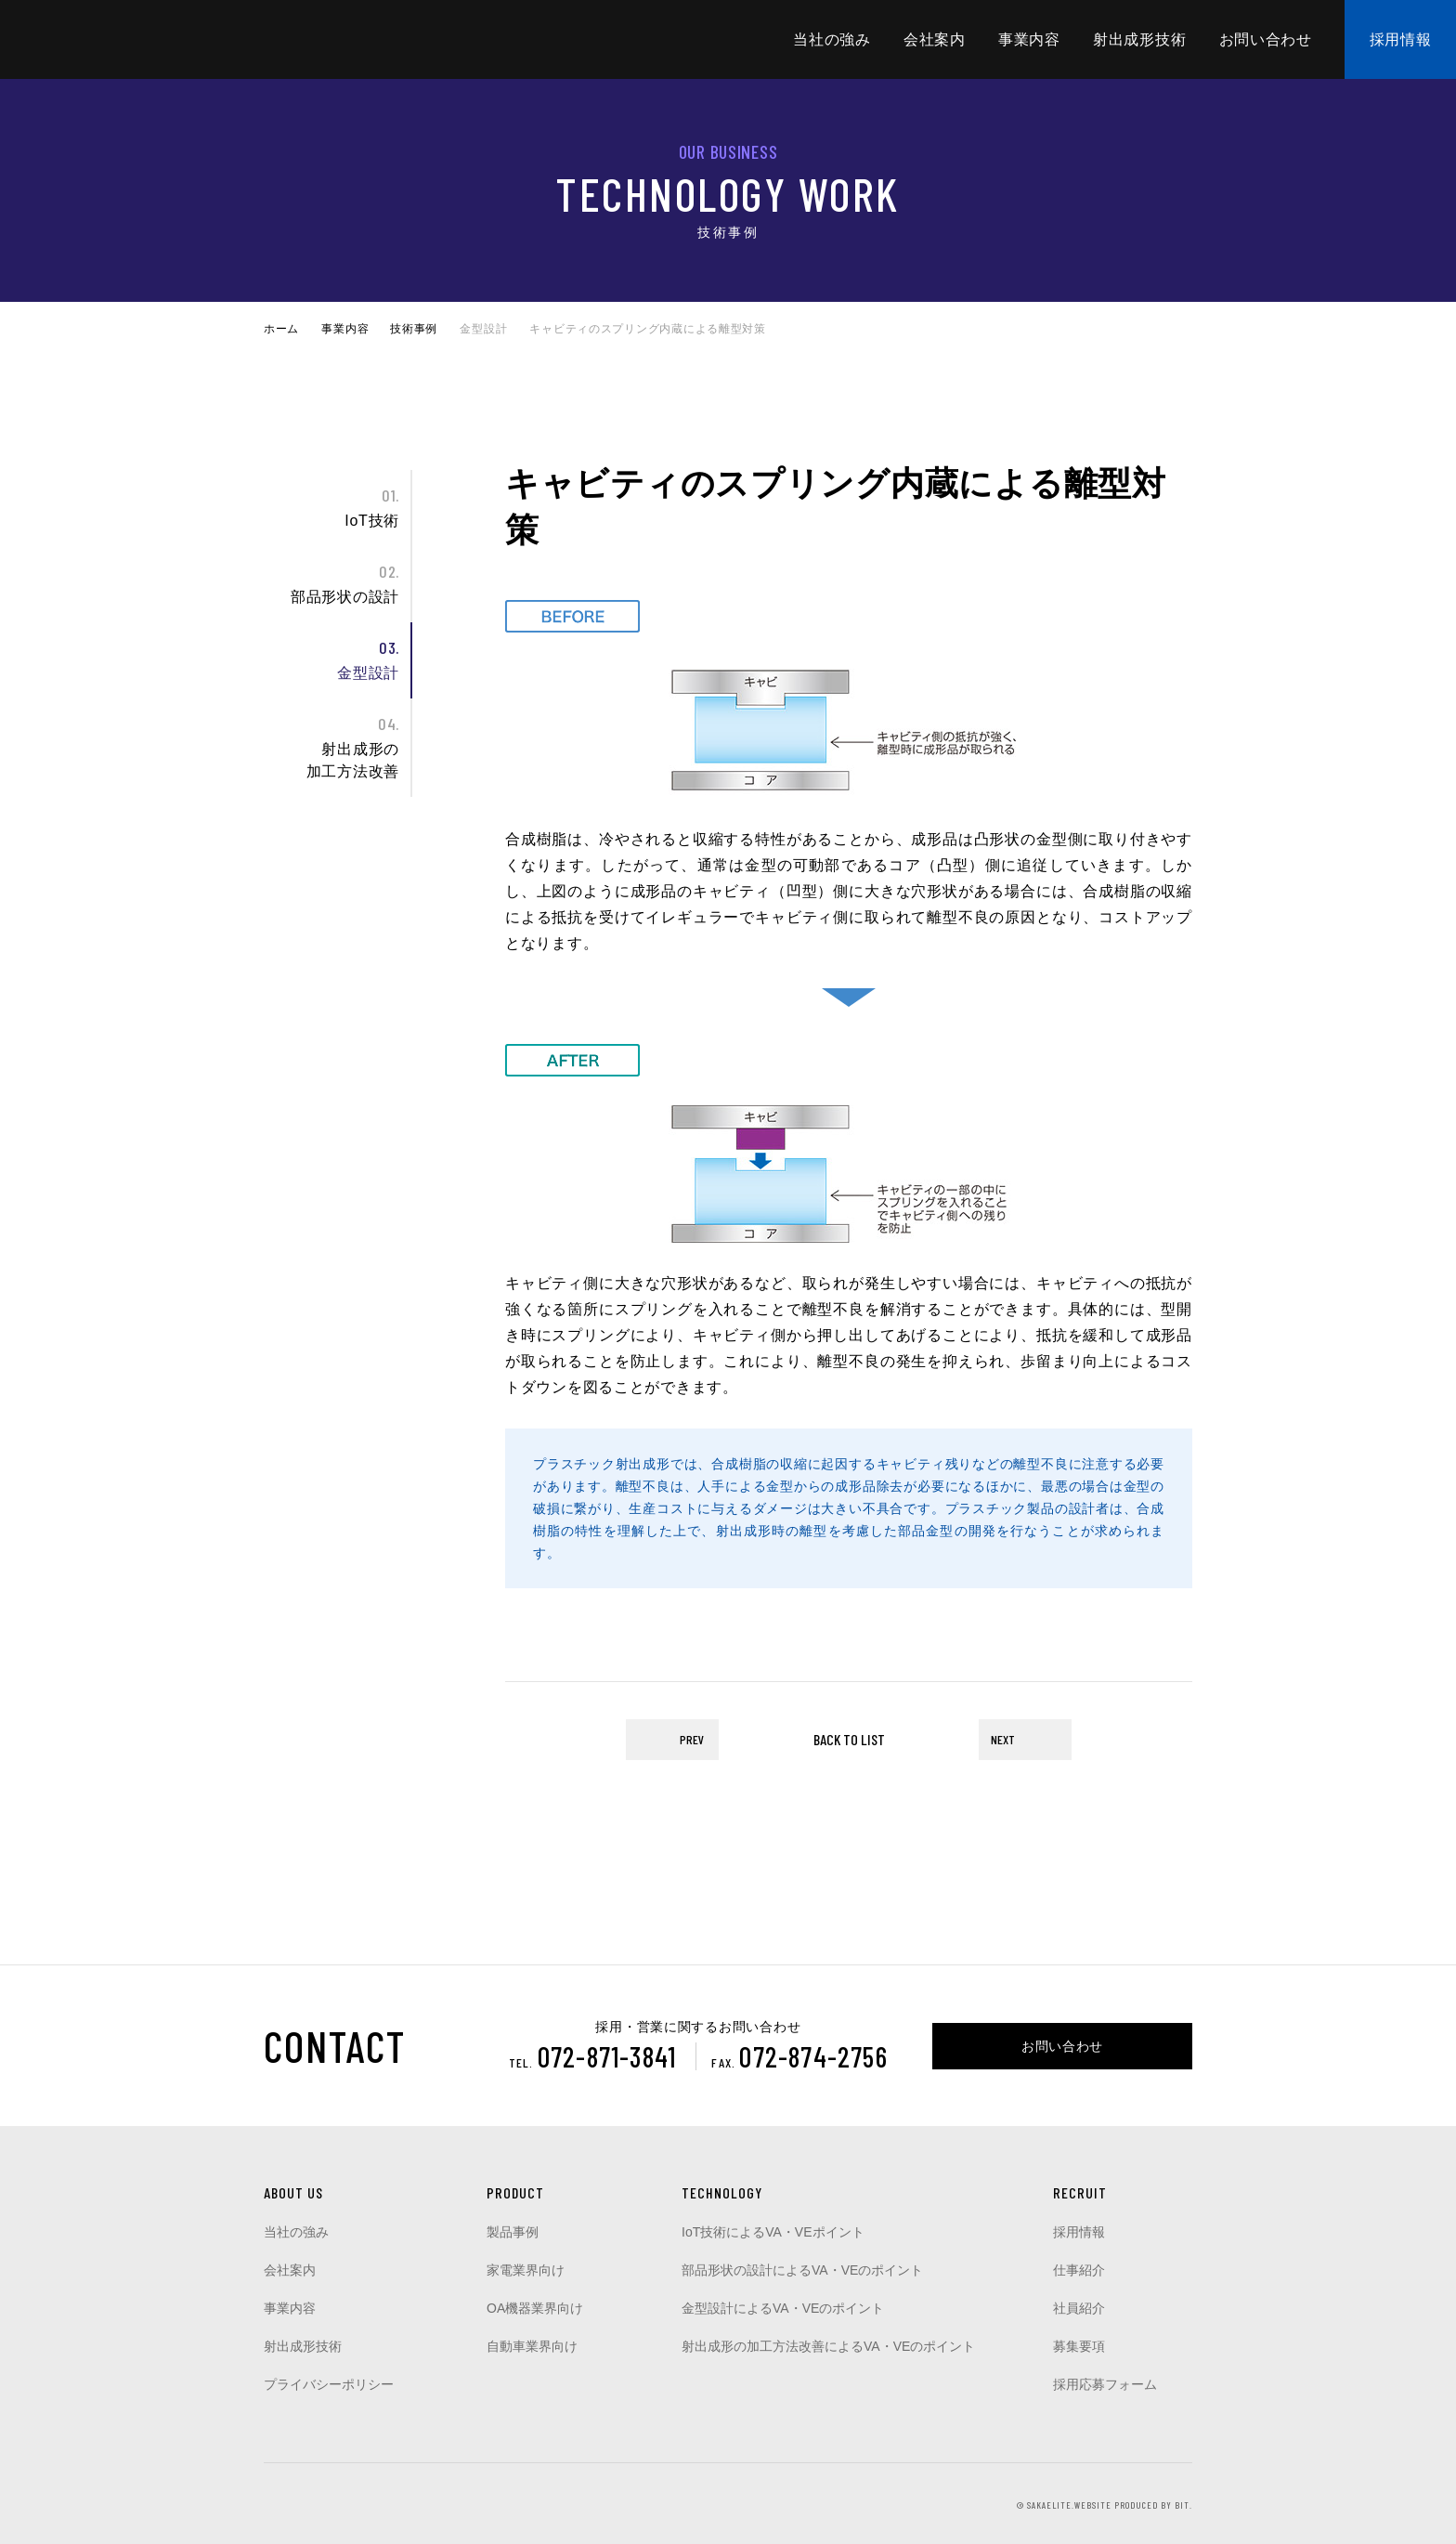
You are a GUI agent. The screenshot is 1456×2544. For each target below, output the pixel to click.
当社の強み (832, 39)
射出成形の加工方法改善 (331, 745)
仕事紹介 (1079, 2270)
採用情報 (1401, 39)
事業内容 (1029, 39)
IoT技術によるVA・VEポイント (773, 2231)
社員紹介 (1079, 2308)
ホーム (281, 328)
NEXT (1003, 1739)
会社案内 (935, 39)
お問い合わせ (1265, 39)
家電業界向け (526, 2270)
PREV (692, 1739)
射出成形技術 (1139, 39)
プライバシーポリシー (329, 2384)
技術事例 (413, 328)
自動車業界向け (532, 2346)
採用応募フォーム (1105, 2384)
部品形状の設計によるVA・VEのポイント (802, 2270)
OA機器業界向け (535, 2308)
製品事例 (513, 2231)
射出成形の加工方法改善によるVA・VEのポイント (828, 2346)
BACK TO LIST (849, 1739)
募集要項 (1079, 2346)
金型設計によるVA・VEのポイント (783, 2308)
